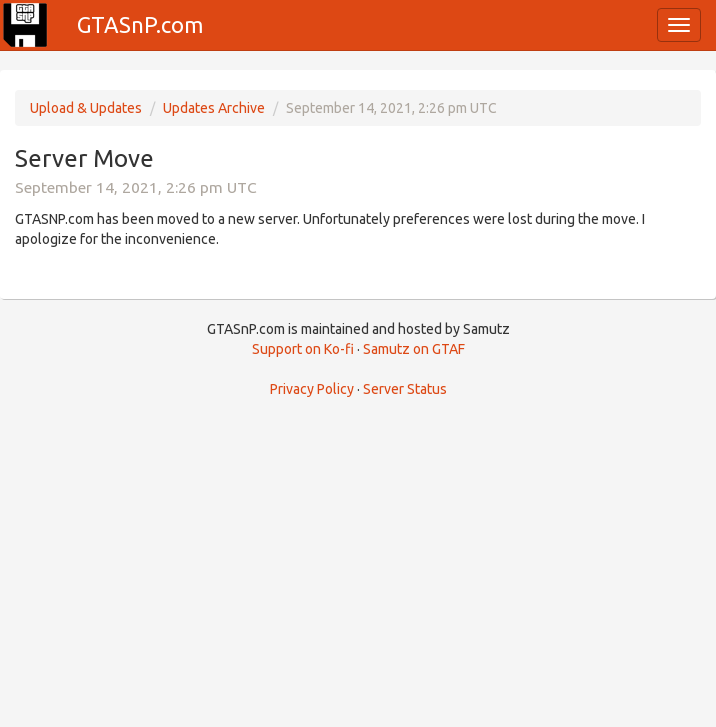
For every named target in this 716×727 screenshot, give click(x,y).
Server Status (405, 389)
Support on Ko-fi (303, 349)
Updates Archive (214, 108)
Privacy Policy (312, 389)
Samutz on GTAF (414, 349)
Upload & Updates (86, 108)
